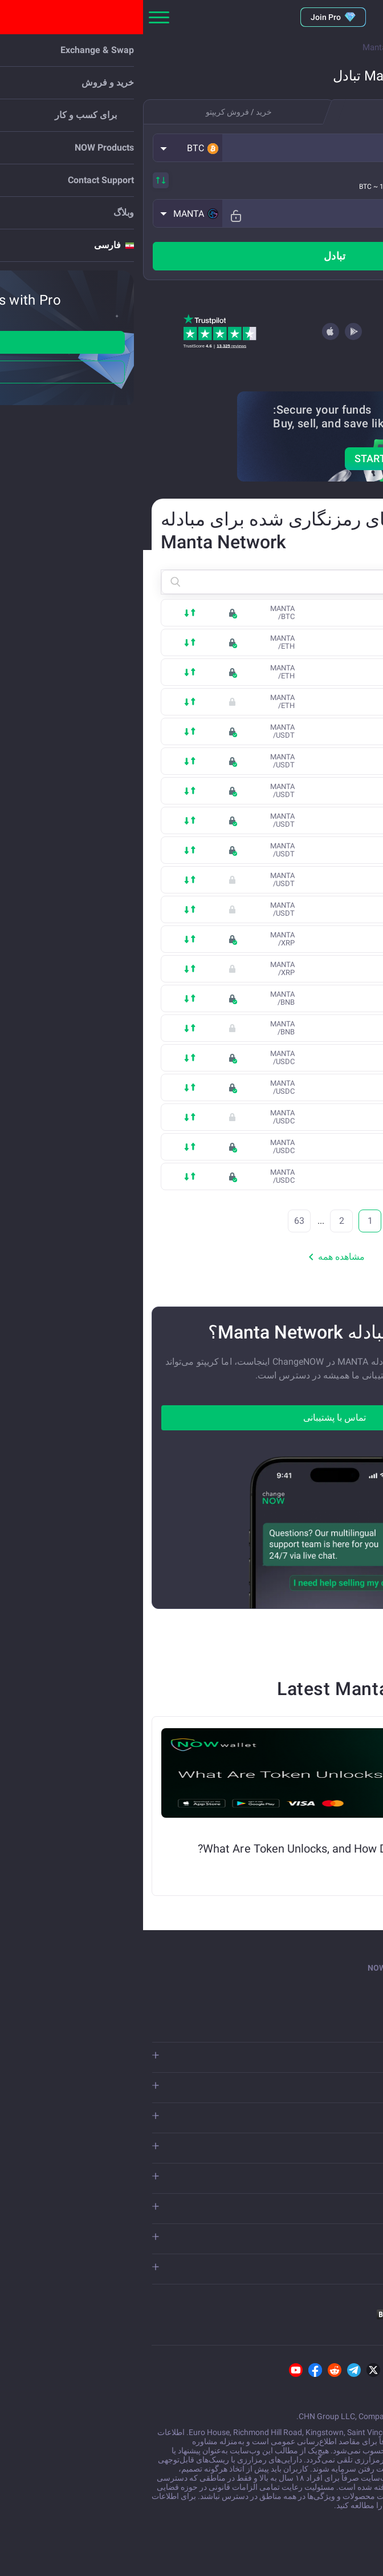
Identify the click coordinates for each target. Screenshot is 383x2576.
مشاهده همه (191, 1257)
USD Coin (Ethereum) (294, 1058)
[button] (44, 147)
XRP (323, 940)
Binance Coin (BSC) (297, 999)
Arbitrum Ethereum (297, 702)
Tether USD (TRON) (298, 732)
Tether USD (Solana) (296, 821)
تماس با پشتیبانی (191, 1417)
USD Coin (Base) (302, 1118)
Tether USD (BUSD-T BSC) (288, 791)
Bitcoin (319, 613)
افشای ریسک (262, 2505)
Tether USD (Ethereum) (292, 762)
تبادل (191, 256)
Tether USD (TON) (300, 851)
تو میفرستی (346, 141)
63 (156, 1220)
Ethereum (315, 643)
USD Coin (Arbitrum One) (288, 1177)
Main (364, 47)
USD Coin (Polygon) (296, 1147)
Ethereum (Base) (301, 673)
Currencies (316, 47)
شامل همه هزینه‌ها (329, 173)
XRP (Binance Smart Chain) (284, 969)
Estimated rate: (331, 186)
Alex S (355, 1866)
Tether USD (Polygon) (294, 880)
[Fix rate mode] (88, 213)
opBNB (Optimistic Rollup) (290, 1029)
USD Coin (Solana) (298, 1088)
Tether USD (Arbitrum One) (286, 910)
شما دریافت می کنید (335, 207)
